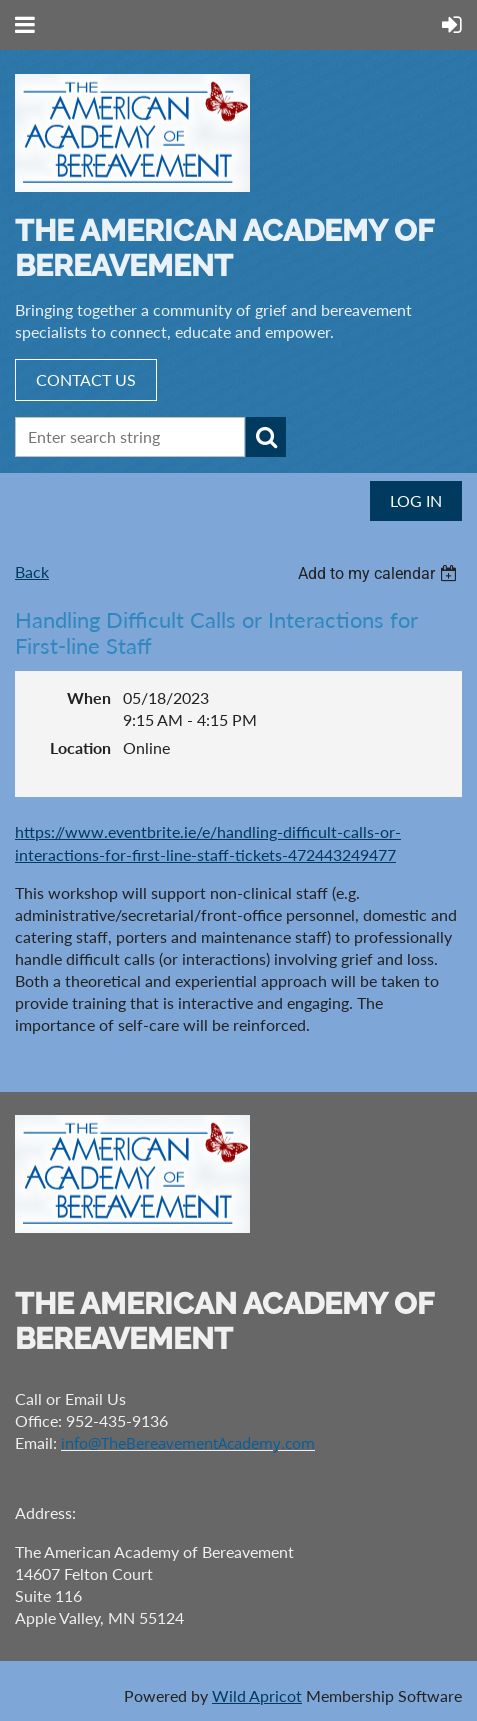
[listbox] (380, 573)
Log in (416, 500)
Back (32, 571)
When (89, 697)
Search (266, 437)
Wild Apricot (257, 1695)
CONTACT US (86, 379)
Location (80, 747)
